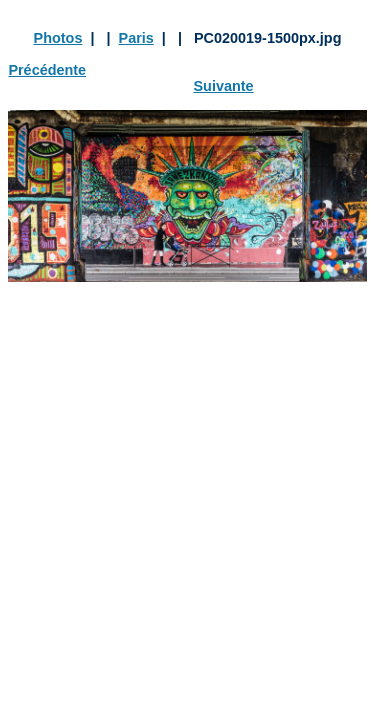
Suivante (224, 86)
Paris (136, 38)
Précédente (47, 70)
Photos (58, 38)
